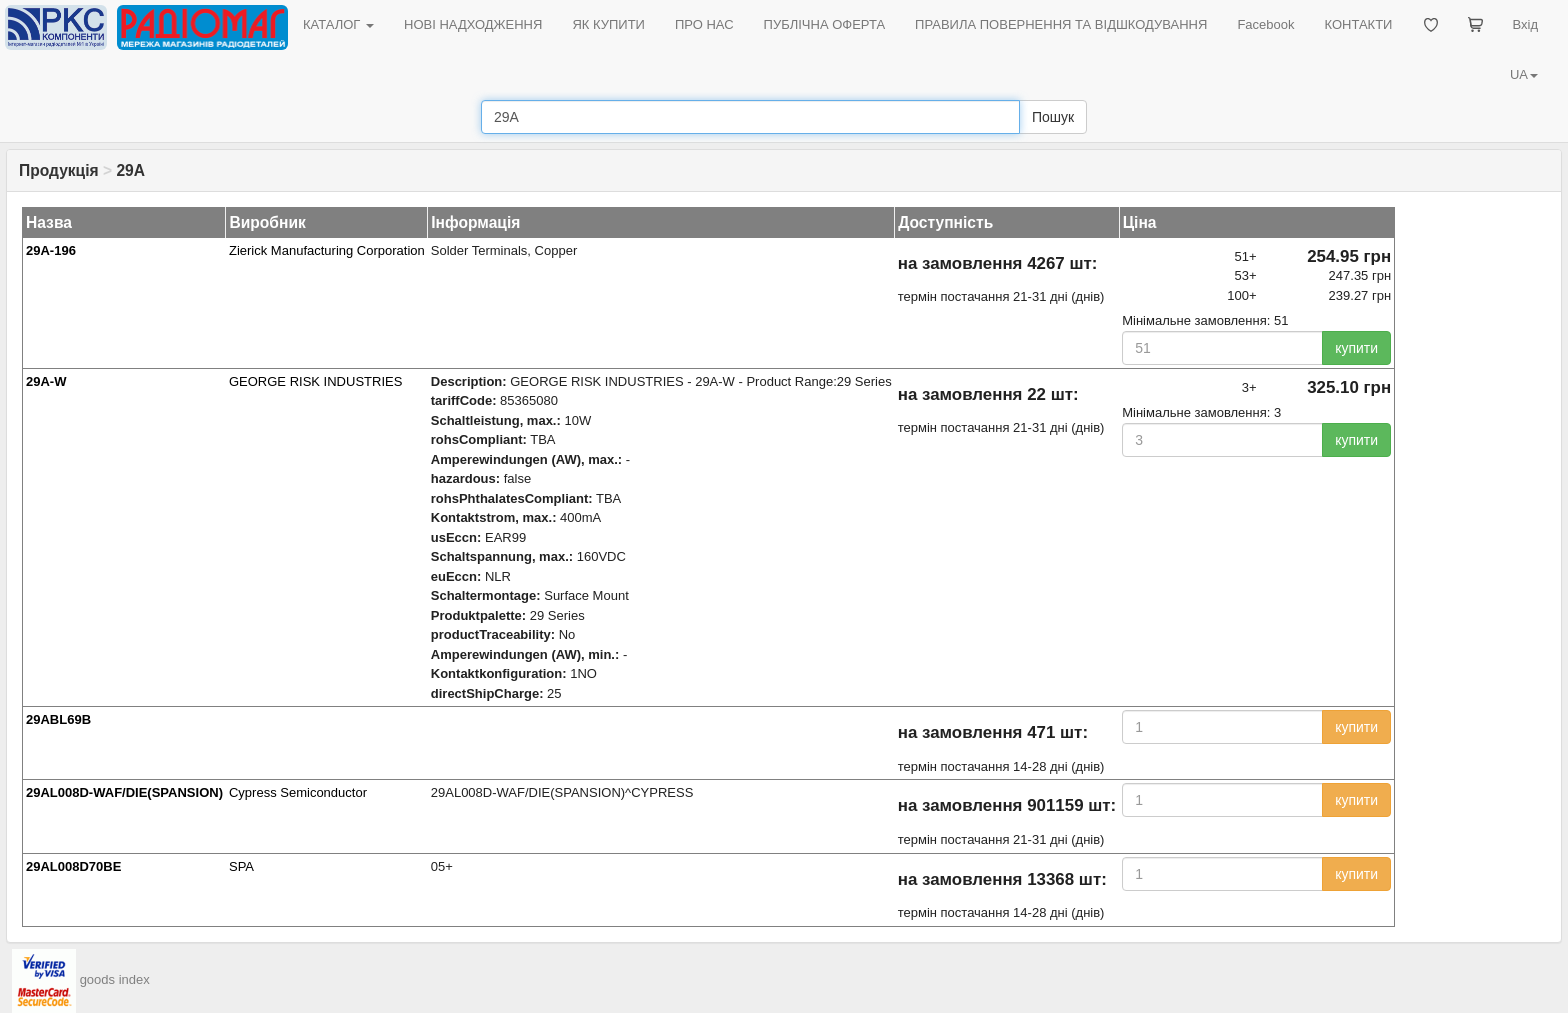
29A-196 (51, 250)
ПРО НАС (704, 24)
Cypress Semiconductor (298, 792)
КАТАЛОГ (338, 24)
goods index (115, 979)
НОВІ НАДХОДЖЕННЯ (473, 24)
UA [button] (1524, 74)
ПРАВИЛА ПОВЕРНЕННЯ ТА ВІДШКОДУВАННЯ (1061, 24)
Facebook (1265, 24)
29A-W (46, 381)
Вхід (1526, 24)
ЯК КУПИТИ (608, 24)
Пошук (1053, 117)
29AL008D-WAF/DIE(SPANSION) (124, 792)
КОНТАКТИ (1358, 24)
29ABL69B (58, 719)
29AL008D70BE (73, 866)
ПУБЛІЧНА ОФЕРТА (825, 24)
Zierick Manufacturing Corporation (327, 250)
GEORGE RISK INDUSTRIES (315, 381)
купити (1356, 348)
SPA (241, 866)
